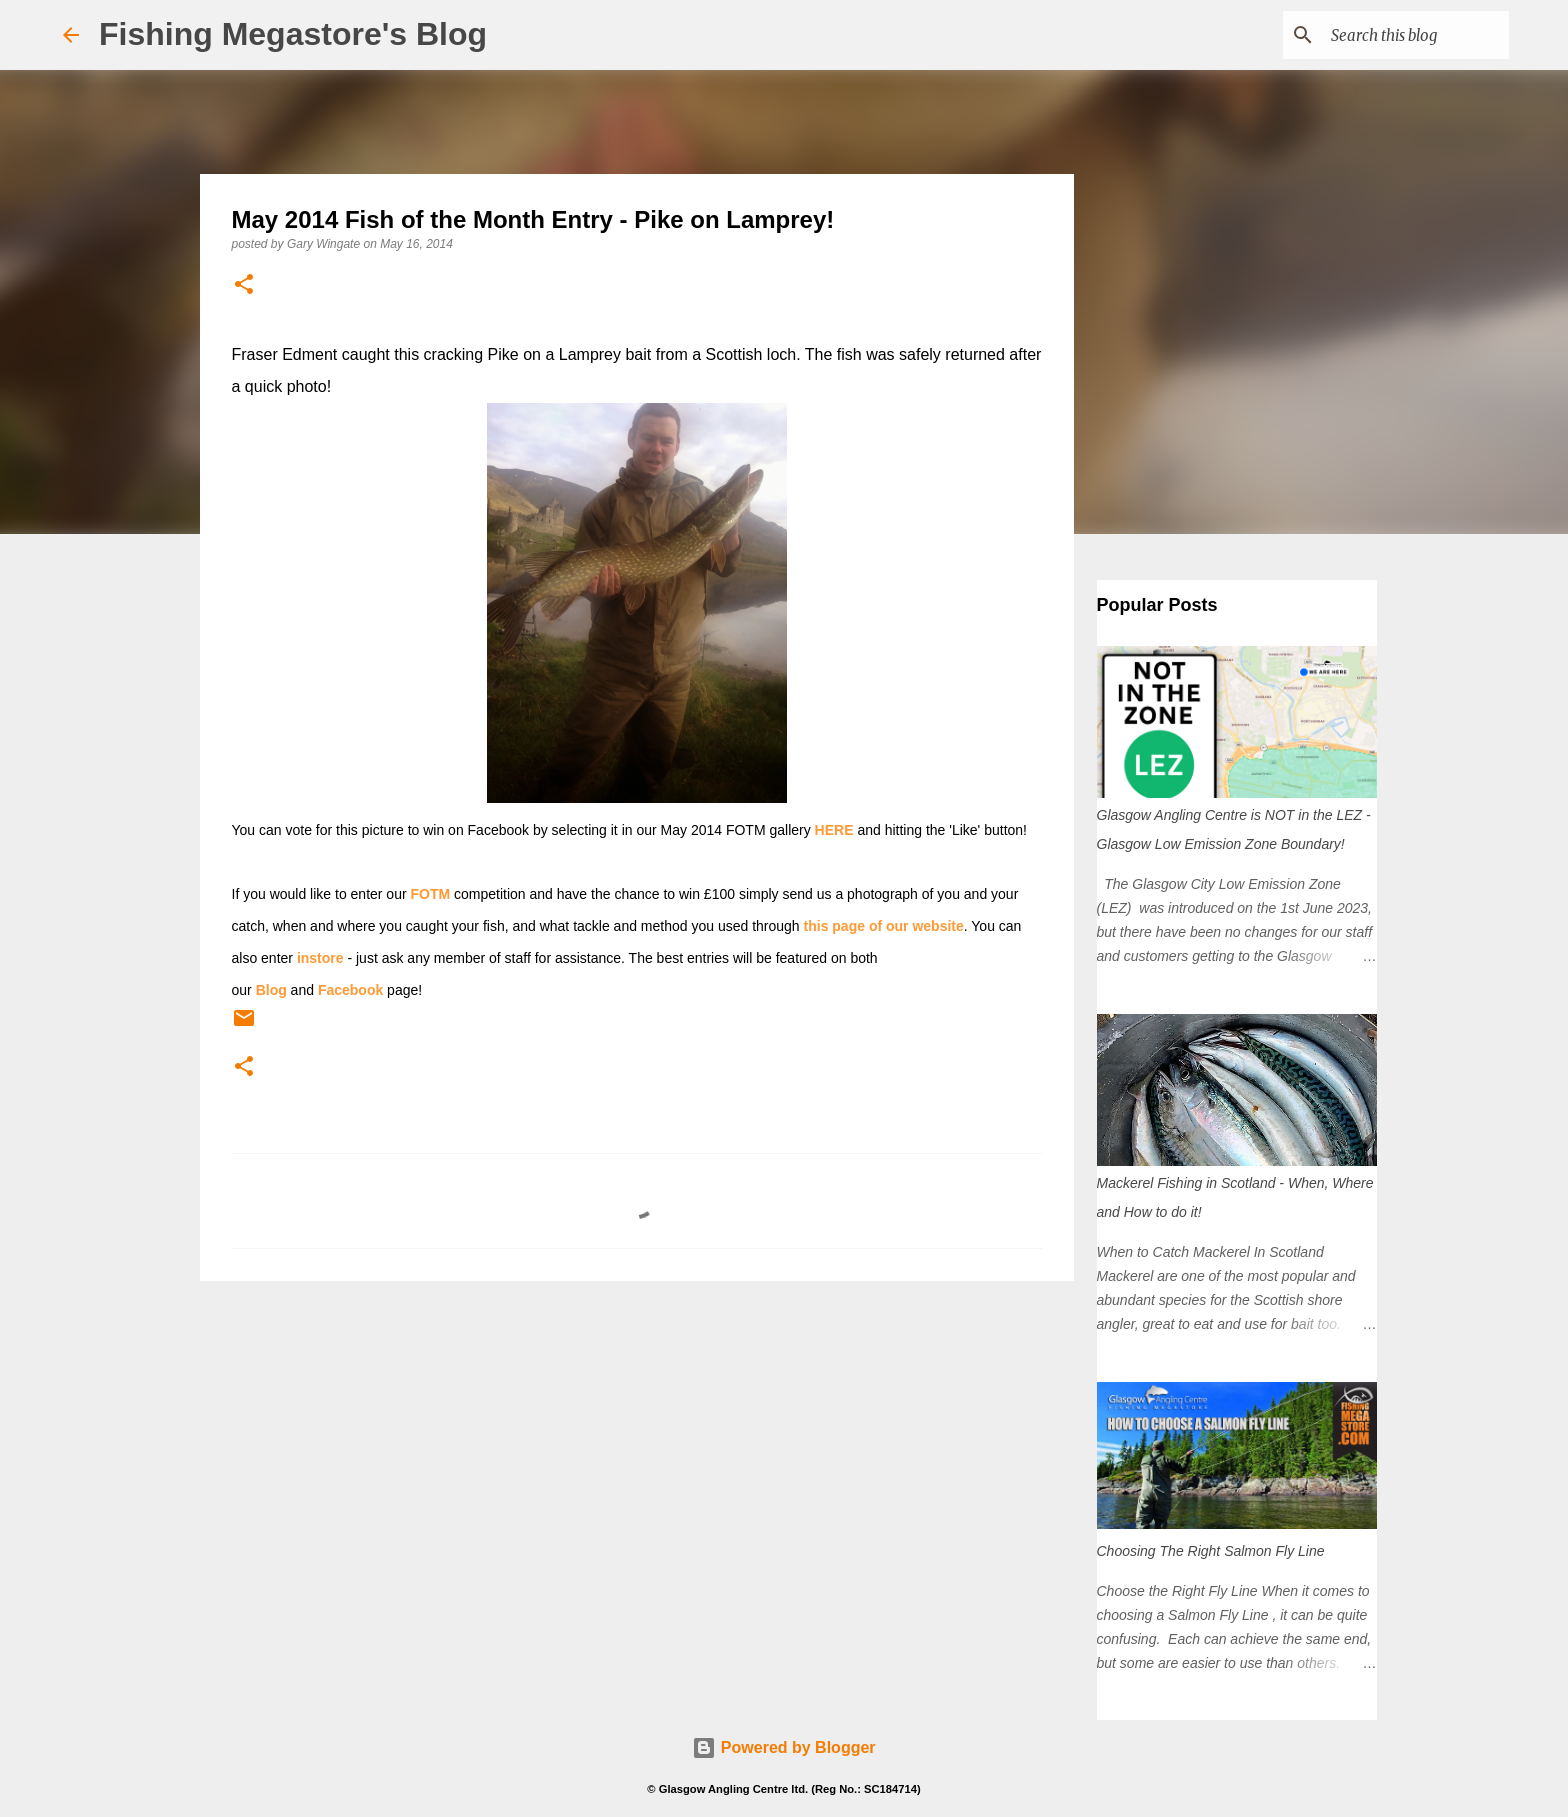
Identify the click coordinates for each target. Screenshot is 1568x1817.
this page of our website (884, 926)
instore (320, 958)
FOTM (431, 894)
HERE (834, 830)
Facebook (350, 990)
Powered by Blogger (783, 1747)
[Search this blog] (1404, 35)
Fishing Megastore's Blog (293, 34)
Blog (271, 990)
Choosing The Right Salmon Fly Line (1211, 1551)
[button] (244, 285)
